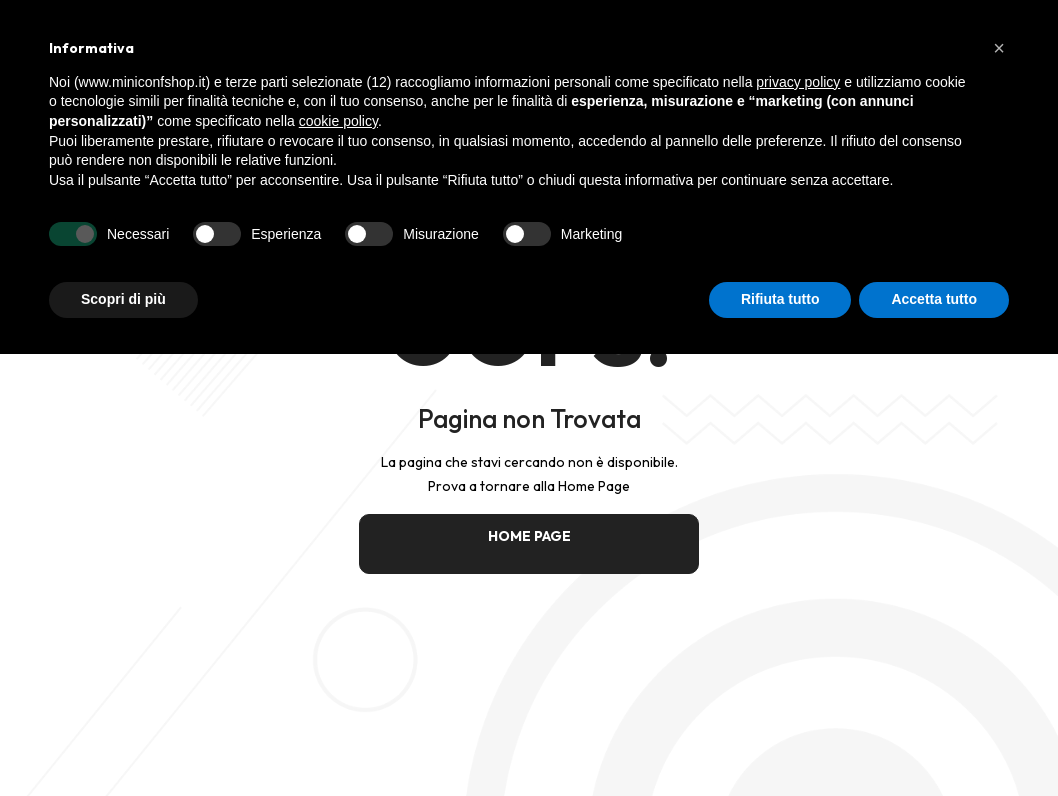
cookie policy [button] (338, 121)
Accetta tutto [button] (934, 299)
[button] (999, 48)
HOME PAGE (529, 536)
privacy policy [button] (798, 82)
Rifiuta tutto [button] (780, 299)
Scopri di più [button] (123, 299)
